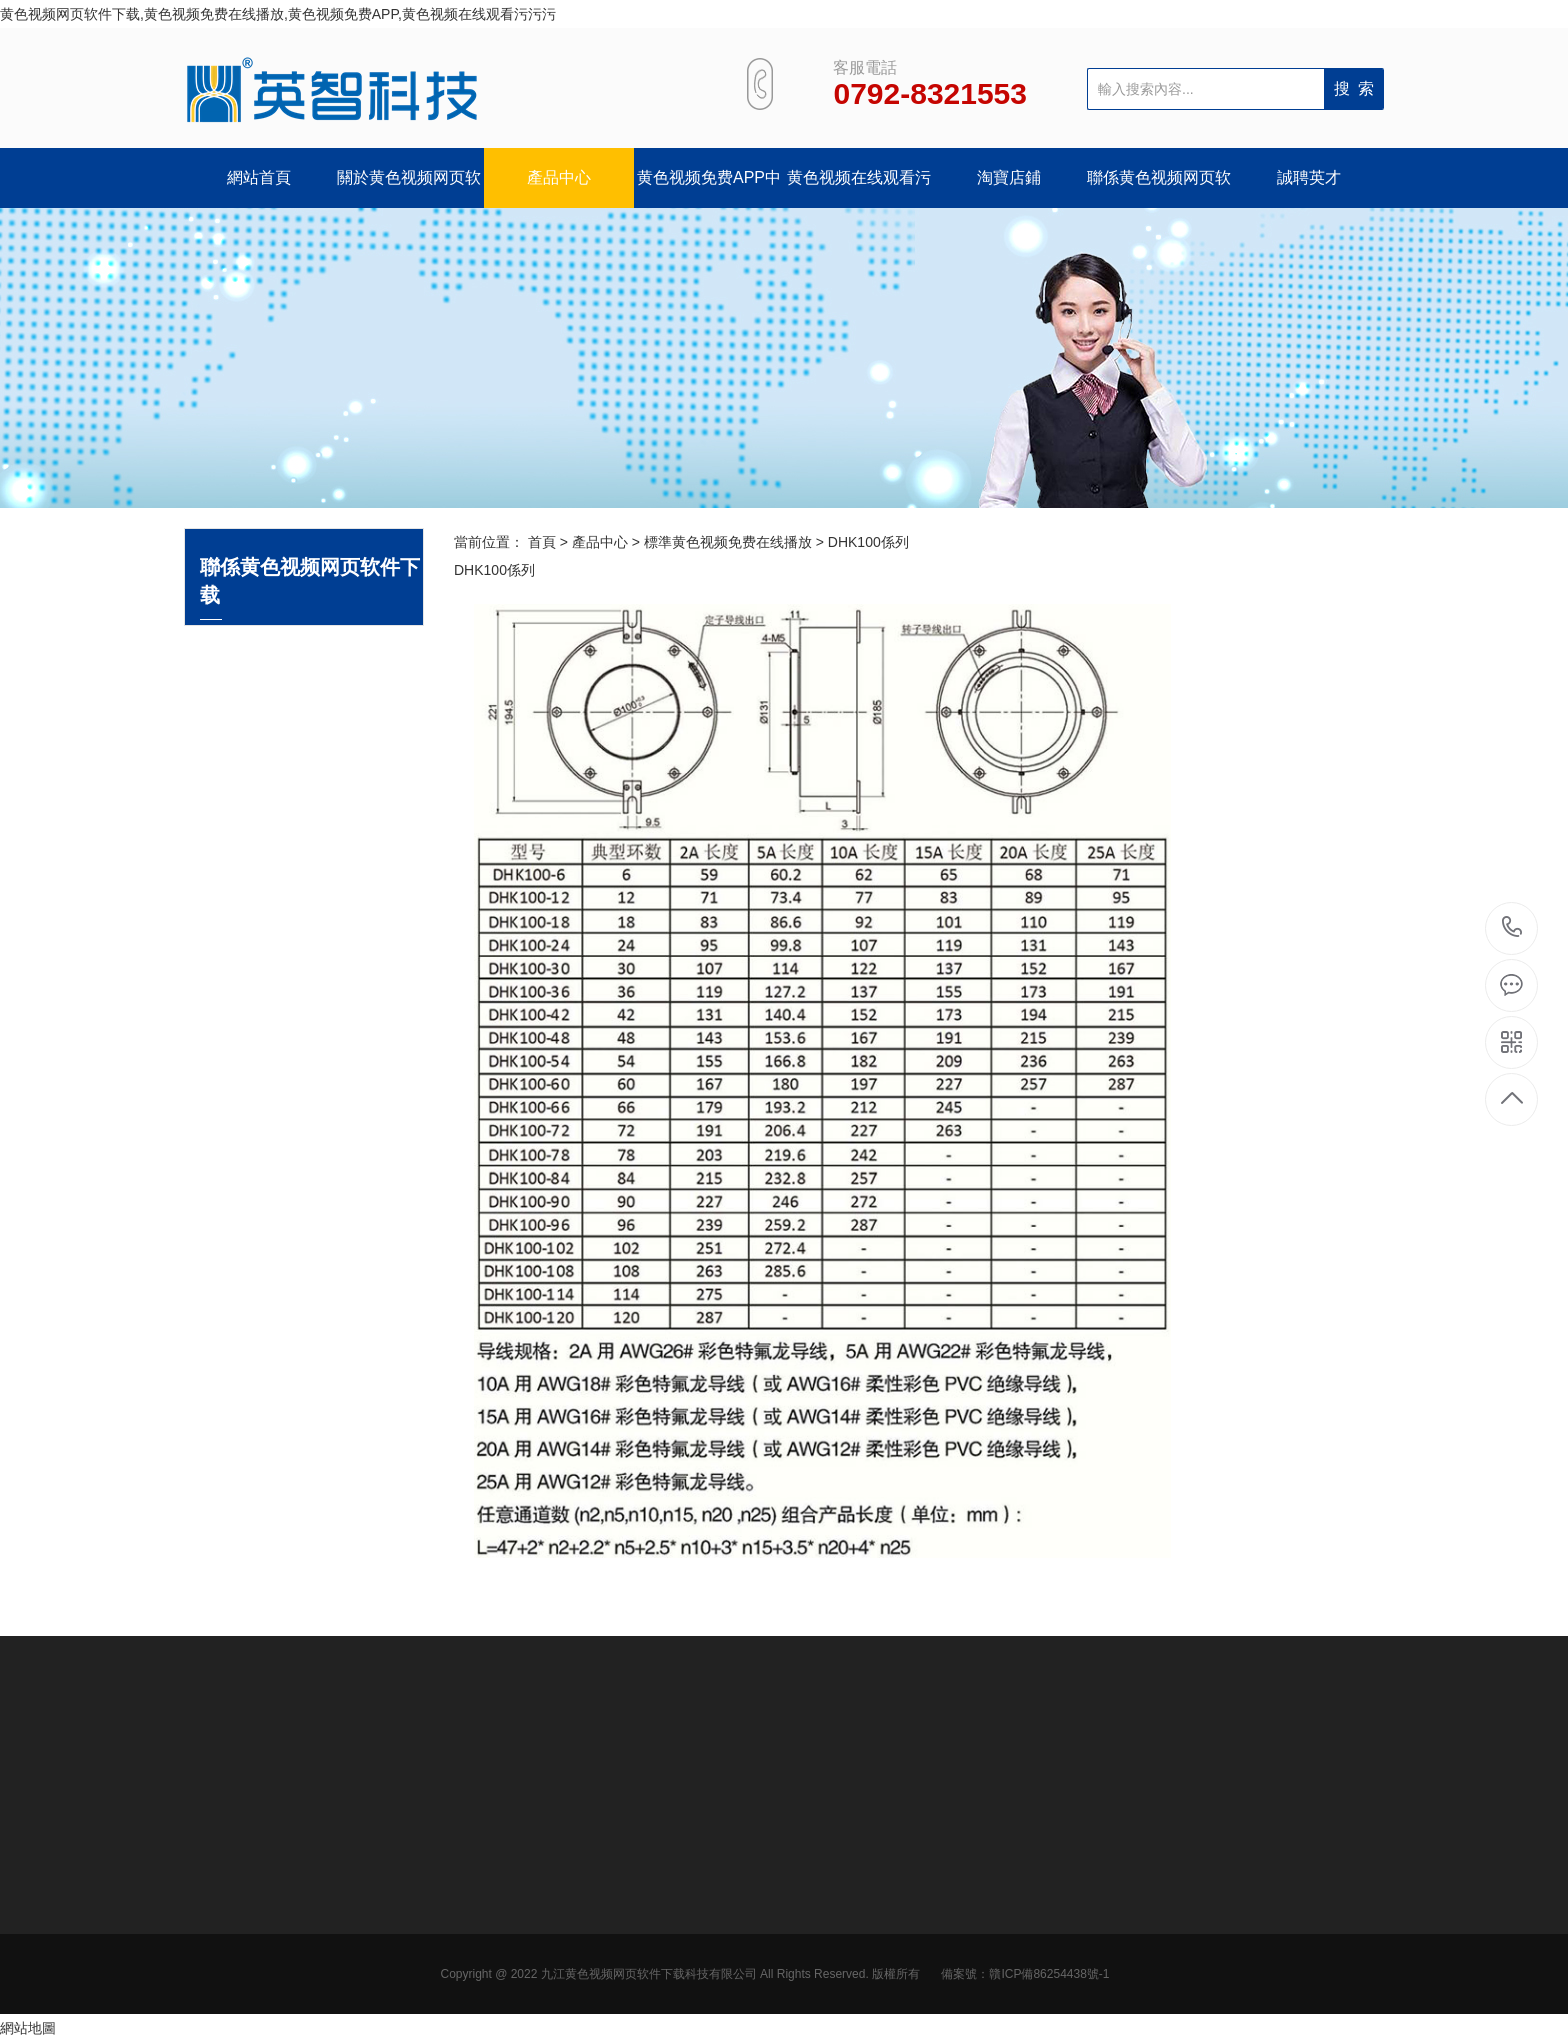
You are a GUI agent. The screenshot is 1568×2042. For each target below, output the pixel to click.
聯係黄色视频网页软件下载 (1159, 188)
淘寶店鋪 (1009, 177)
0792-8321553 (1512, 928)
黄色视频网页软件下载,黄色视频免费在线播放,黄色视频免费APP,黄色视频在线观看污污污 (278, 14)
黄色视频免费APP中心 (709, 188)
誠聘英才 (1309, 177)
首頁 (542, 542)
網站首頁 (259, 177)
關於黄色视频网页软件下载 (409, 188)
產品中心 (559, 177)
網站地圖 (28, 2028)
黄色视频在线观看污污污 (859, 188)
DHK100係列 (868, 542)
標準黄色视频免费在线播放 (728, 542)
